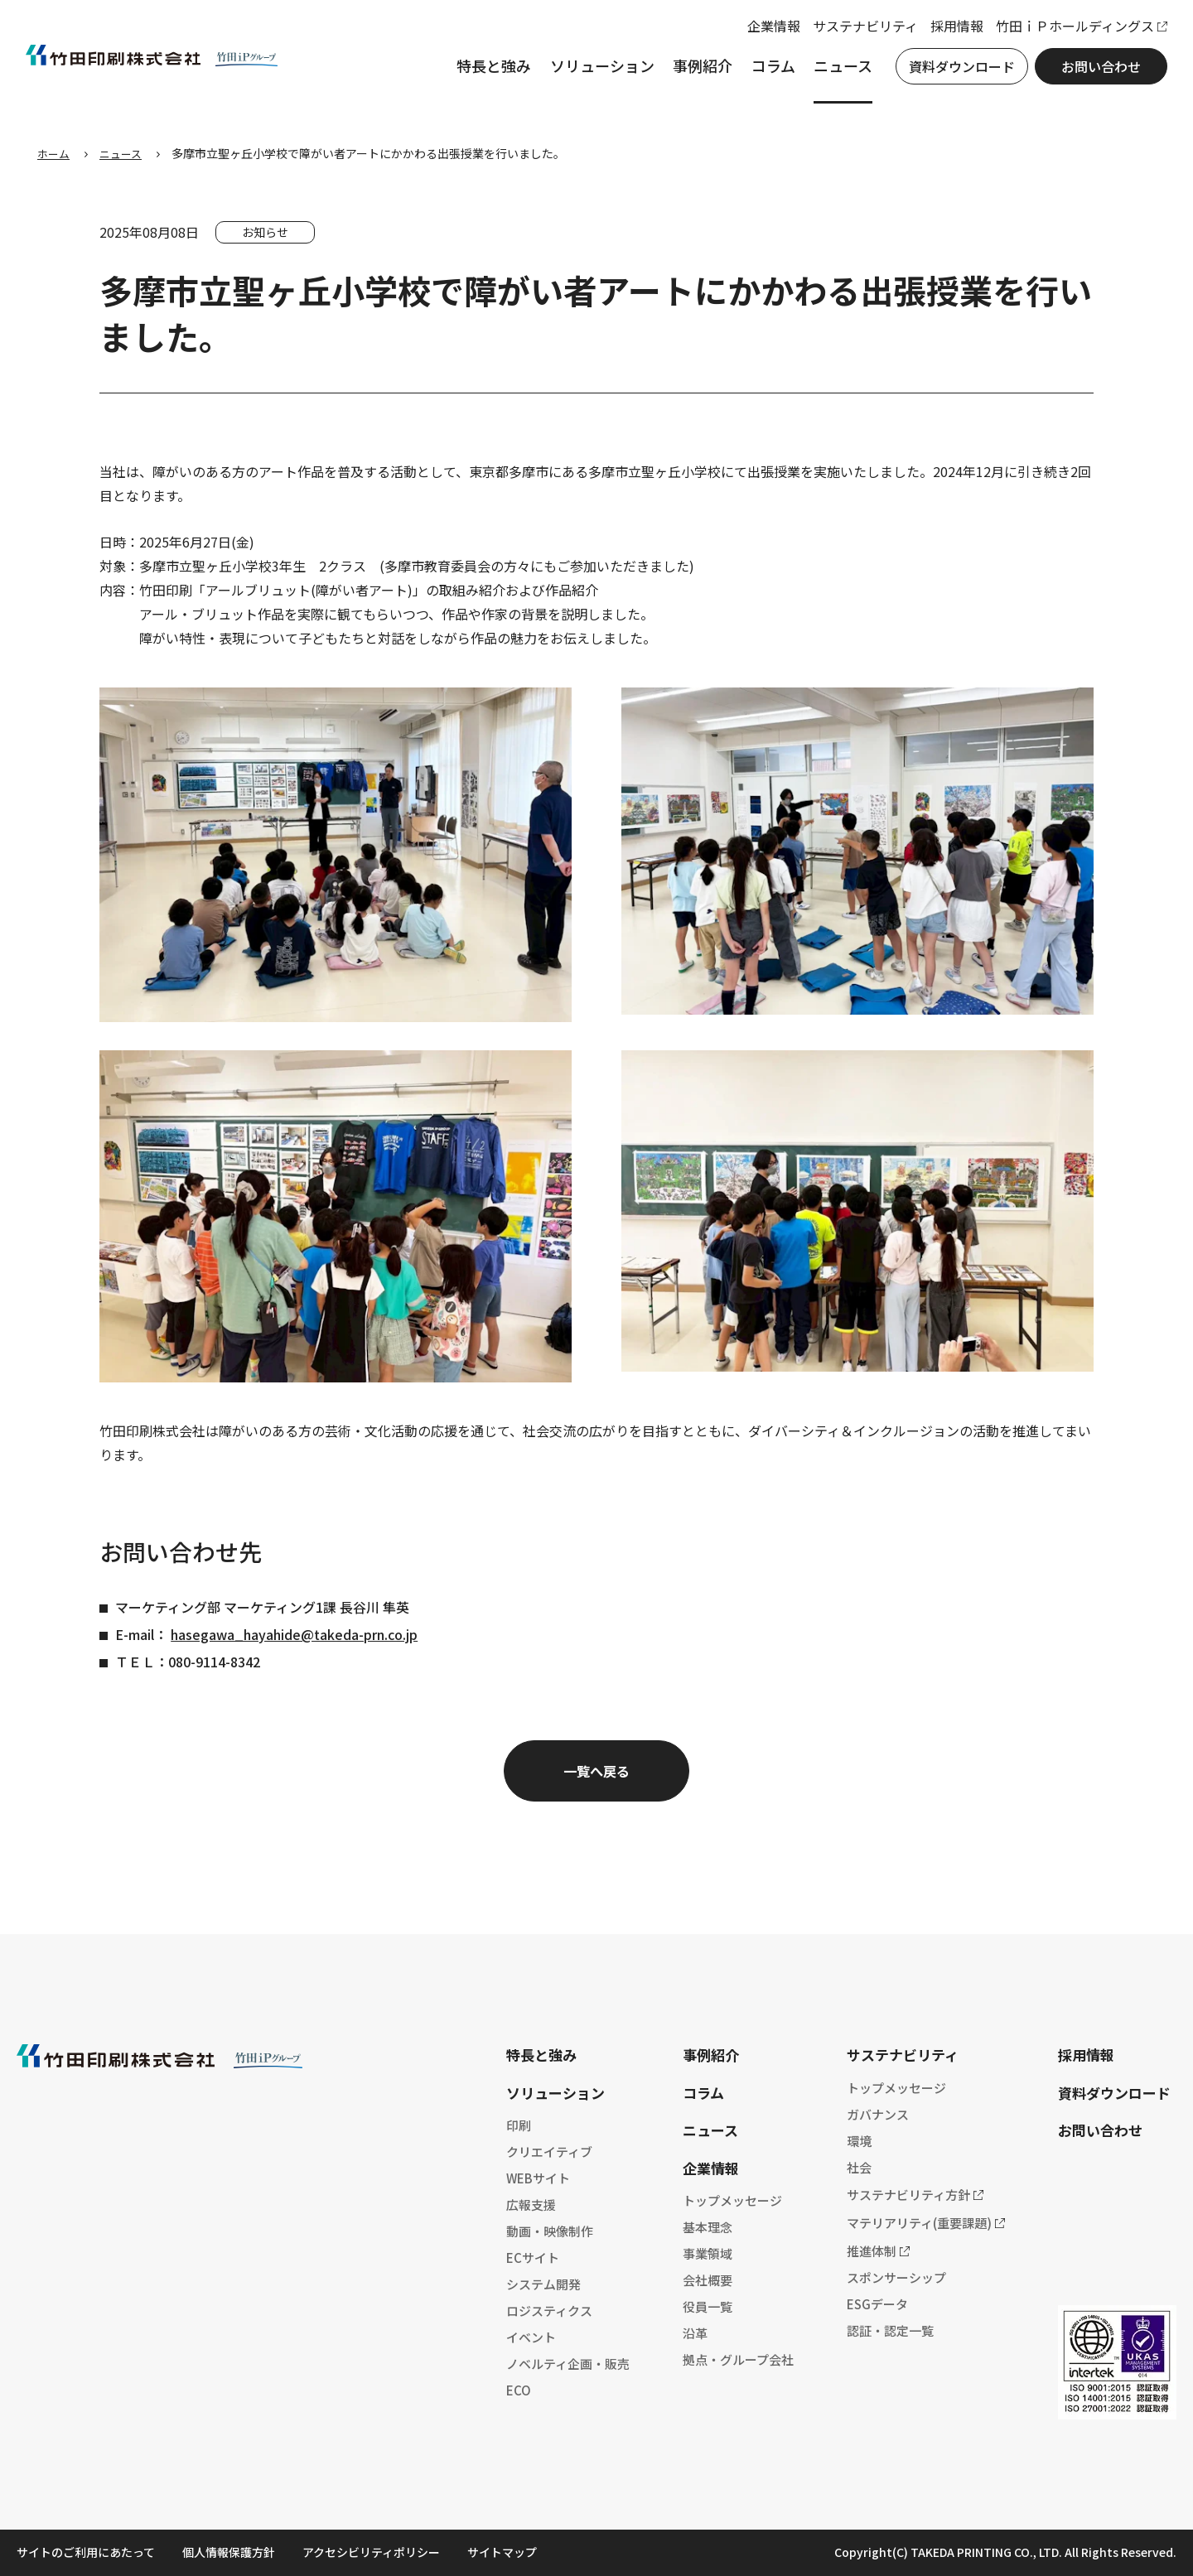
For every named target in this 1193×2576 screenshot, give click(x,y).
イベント (531, 2337)
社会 (859, 2167)
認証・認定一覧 (890, 2330)
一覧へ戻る (596, 1771)
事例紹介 (691, 73)
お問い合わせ (1089, 74)
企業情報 (762, 33)
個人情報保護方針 (228, 2552)
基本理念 (707, 2227)
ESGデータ (877, 2304)
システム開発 (543, 2284)
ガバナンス (878, 2114)
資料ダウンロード (950, 74)
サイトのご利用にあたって (86, 2552)
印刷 (518, 2125)
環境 (859, 2140)
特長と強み (482, 73)
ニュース (831, 73)
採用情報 (945, 33)
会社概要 (707, 2280)
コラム (762, 73)
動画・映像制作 (549, 2231)
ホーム (54, 153)
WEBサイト (538, 2178)
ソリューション (591, 73)
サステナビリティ (853, 33)
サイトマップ (502, 2552)
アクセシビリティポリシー (371, 2552)
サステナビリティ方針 (908, 2194)
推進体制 (871, 2251)
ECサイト (532, 2257)
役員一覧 (707, 2306)
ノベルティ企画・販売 (568, 2363)
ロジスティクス (549, 2310)
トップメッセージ (732, 2200)
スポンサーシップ (896, 2277)
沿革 (695, 2333)
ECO (518, 2390)
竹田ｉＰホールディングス (1063, 33)
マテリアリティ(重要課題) (919, 2222)
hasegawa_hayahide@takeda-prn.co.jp (294, 1634)
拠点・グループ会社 (738, 2359)
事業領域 (707, 2253)
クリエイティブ (549, 2151)
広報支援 (531, 2204)
